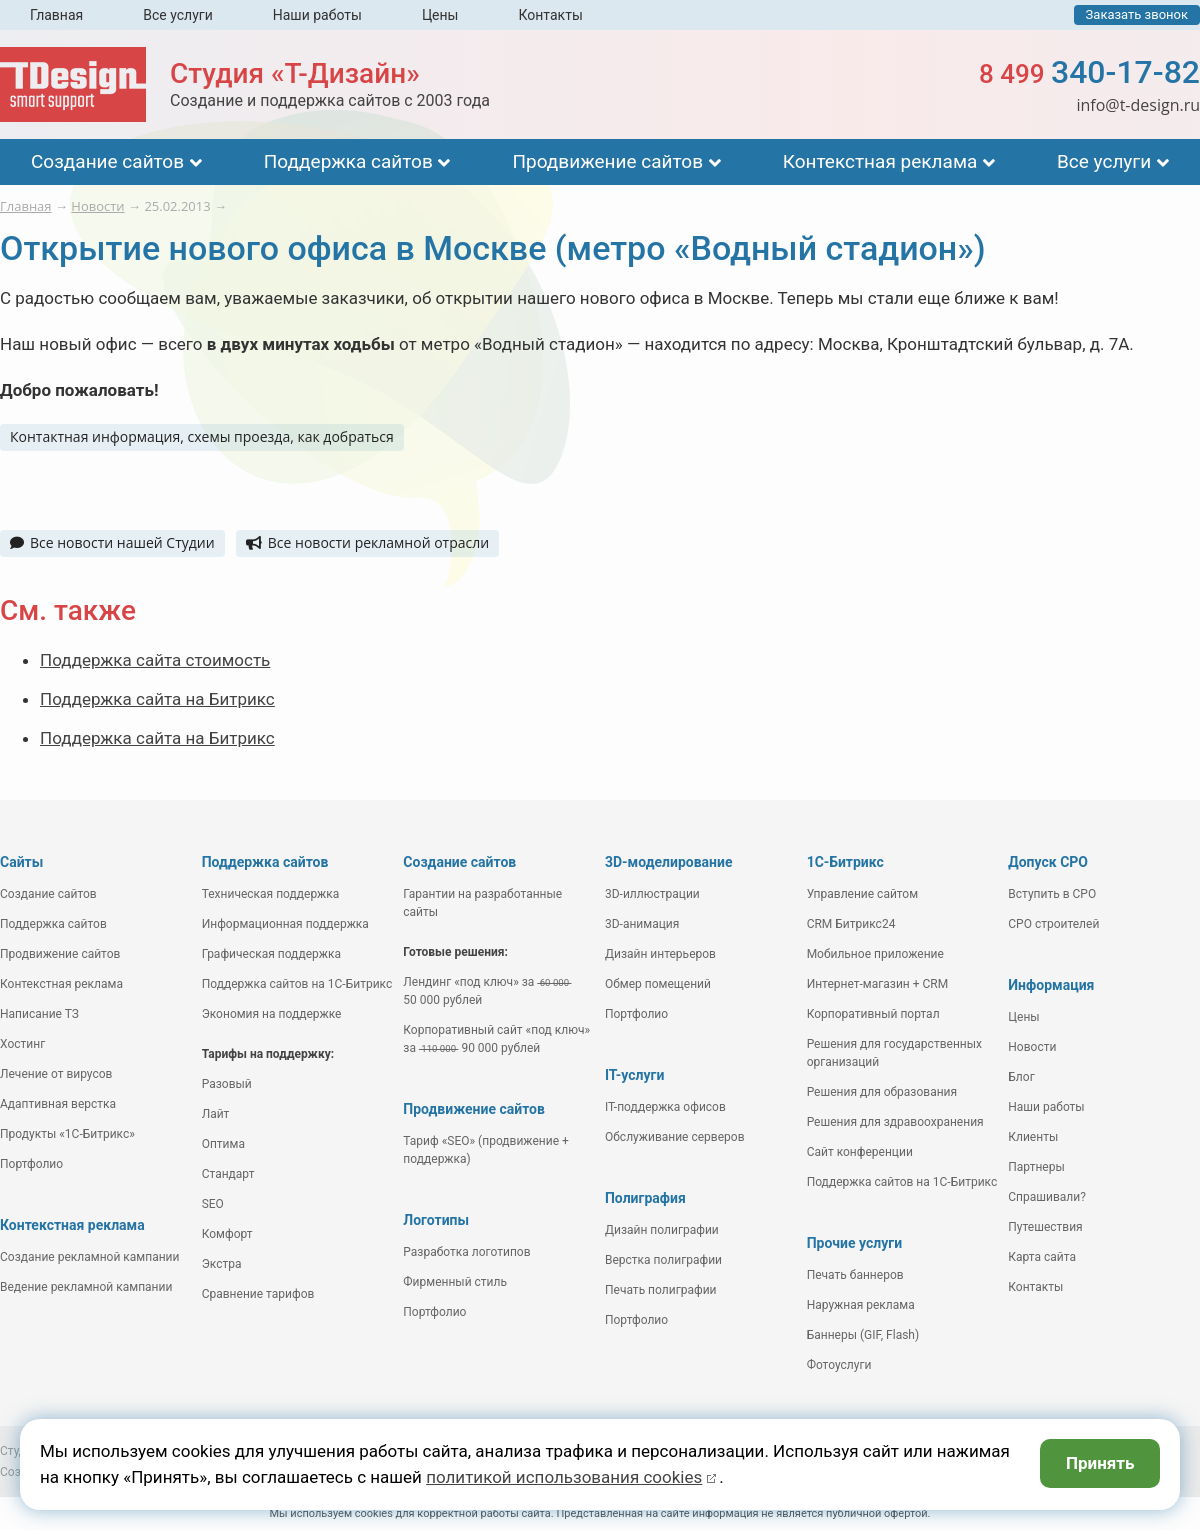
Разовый (227, 1084)
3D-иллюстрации (652, 894)
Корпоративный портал (873, 1014)
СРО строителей (1053, 924)
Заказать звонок (1137, 14)
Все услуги (178, 15)
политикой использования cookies (564, 1477)
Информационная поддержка (285, 924)
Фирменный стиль (455, 1282)
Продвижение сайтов (607, 161)
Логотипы (436, 1220)
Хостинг (22, 1044)
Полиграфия (645, 1198)
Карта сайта (1042, 1257)
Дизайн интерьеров (660, 954)
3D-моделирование (669, 862)
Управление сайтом (863, 894)
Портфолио (31, 1164)
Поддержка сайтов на (297, 984)
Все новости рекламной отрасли (367, 542)
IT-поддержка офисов (665, 1107)
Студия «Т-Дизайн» (295, 73)
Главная (56, 15)
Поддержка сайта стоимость (155, 660)
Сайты (21, 862)
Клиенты (1033, 1137)
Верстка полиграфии (663, 1260)
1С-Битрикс (845, 862)
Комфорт (227, 1234)
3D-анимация (642, 924)
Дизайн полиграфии (662, 1230)
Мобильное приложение (875, 954)
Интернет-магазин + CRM (878, 984)
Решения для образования (882, 1092)
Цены (440, 15)
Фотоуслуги (839, 1365)
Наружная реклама (861, 1305)
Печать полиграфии (661, 1290)
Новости (1032, 1047)
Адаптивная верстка (58, 1104)
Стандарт (228, 1174)
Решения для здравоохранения (895, 1122)
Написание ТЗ (39, 1014)
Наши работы (317, 15)
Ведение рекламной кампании (86, 1287)
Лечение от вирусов (56, 1074)
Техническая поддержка (271, 894)
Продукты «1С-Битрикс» (67, 1134)
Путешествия (1045, 1227)
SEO (213, 1204)
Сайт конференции (860, 1152)
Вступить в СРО (1052, 894)
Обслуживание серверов (675, 1137)
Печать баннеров (855, 1275)
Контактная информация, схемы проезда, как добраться (202, 436)
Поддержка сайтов (348, 161)
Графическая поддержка (271, 954)
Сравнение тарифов (258, 1294)
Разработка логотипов (466, 1252)
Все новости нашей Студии (112, 542)
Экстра (222, 1264)
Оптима (223, 1144)
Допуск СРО (1048, 862)
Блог (1021, 1077)
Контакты (550, 15)
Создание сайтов (107, 161)
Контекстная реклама (880, 161)
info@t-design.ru (1138, 105)
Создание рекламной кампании (89, 1257)
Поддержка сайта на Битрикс (157, 699)
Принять (1100, 1463)
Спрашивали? (1047, 1197)
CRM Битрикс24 (851, 924)
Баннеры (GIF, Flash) (863, 1335)
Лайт (216, 1114)
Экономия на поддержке (272, 1014)
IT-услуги (634, 1075)
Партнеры (1036, 1167)
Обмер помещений (658, 984)
